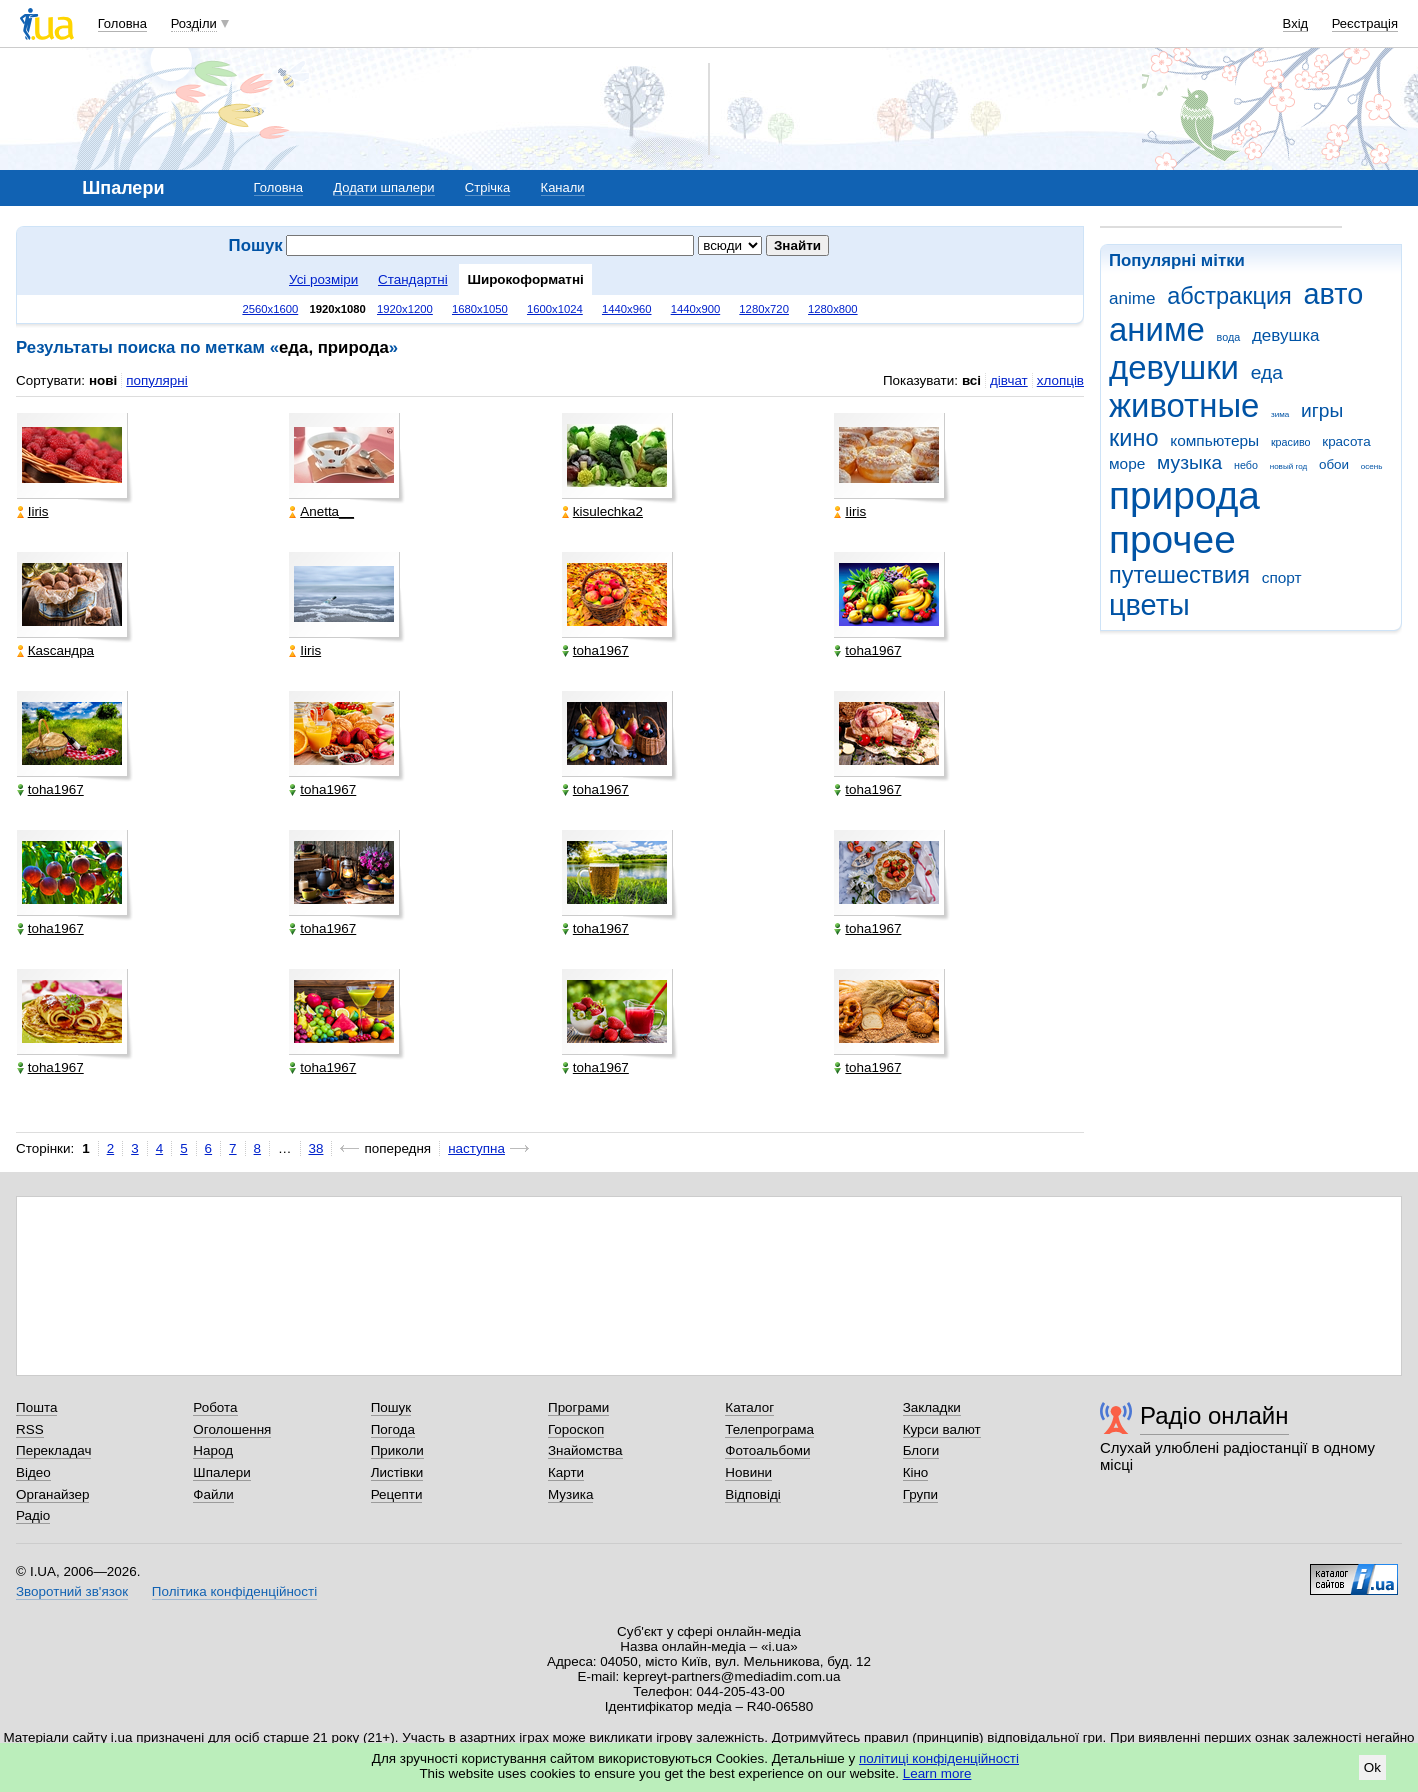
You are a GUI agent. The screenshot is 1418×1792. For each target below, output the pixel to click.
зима (1280, 414)
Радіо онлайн (1214, 1415)
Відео (33, 1472)
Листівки (397, 1472)
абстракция (1229, 296)
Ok (1372, 1767)
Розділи (194, 23)
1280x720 (764, 309)
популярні (156, 380)
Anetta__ (321, 511)
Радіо (33, 1515)
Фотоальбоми (767, 1450)
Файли (213, 1494)
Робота (215, 1407)
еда (1267, 372)
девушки (1174, 367)
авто (1334, 294)
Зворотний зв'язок (72, 1591)
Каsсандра (55, 650)
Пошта (36, 1407)
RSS (30, 1429)
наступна (476, 1148)
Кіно (916, 1472)
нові (103, 380)
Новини (748, 1472)
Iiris (33, 511)
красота (1346, 441)
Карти (566, 1472)
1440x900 (696, 309)
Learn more (937, 1773)
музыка (1189, 462)
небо (1246, 465)
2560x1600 (270, 309)
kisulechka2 (602, 511)
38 (316, 1148)
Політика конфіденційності (234, 1591)
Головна (122, 23)
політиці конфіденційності (939, 1758)
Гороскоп (576, 1429)
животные (1184, 405)
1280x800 (833, 309)
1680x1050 (480, 309)
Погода (393, 1429)
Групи (920, 1494)
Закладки (932, 1407)
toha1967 (595, 650)
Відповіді (753, 1494)
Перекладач (53, 1450)
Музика (570, 1494)
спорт (1282, 577)
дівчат (1009, 380)
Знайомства (585, 1450)
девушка (1286, 335)
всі (971, 380)
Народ (213, 1450)
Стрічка (487, 187)
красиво (1291, 442)
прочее (1172, 539)
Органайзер (52, 1494)
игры (1322, 410)
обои (1334, 464)
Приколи (397, 1450)
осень (1372, 466)
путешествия (1179, 575)
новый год (1288, 466)
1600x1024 (555, 309)
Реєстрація (1365, 23)
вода (1229, 337)
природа (1184, 495)
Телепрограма (769, 1429)
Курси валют (942, 1429)
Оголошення (232, 1429)
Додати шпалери (383, 187)
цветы (1149, 605)
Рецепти (397, 1494)
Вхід (1296, 23)
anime (1132, 298)
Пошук (391, 1407)
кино (1134, 438)
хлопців (1060, 380)
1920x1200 (405, 309)
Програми (578, 1407)
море (1127, 463)
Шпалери (221, 1472)
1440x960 (627, 309)
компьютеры (1214, 440)
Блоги (921, 1450)
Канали (563, 187)
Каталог (749, 1407)
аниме (1157, 329)
